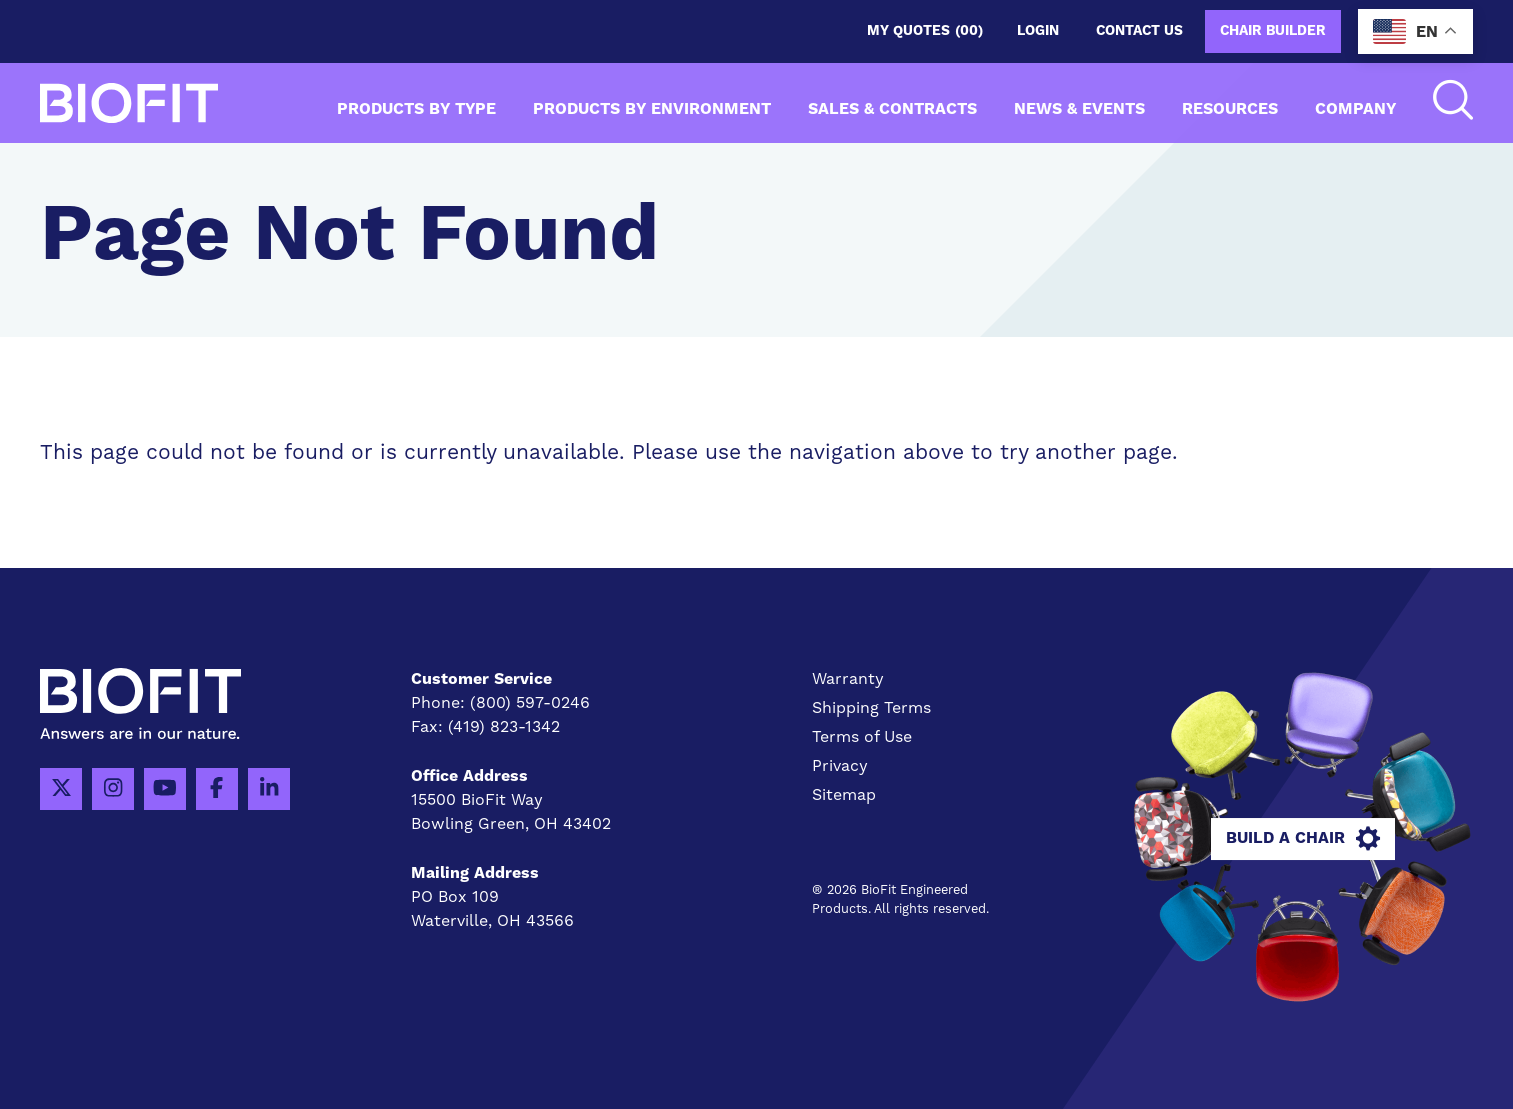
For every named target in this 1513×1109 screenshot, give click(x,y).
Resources (1230, 109)
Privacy (840, 766)
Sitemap (844, 795)
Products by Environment (652, 109)
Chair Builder (1273, 31)
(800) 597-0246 (530, 703)
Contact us (1139, 31)
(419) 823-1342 (504, 727)
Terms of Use (862, 737)
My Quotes (925, 31)
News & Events (1079, 109)
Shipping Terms (871, 708)
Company (1355, 109)
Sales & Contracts (892, 109)
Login (1038, 31)
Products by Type (416, 109)
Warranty (848, 679)
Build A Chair (1303, 839)
